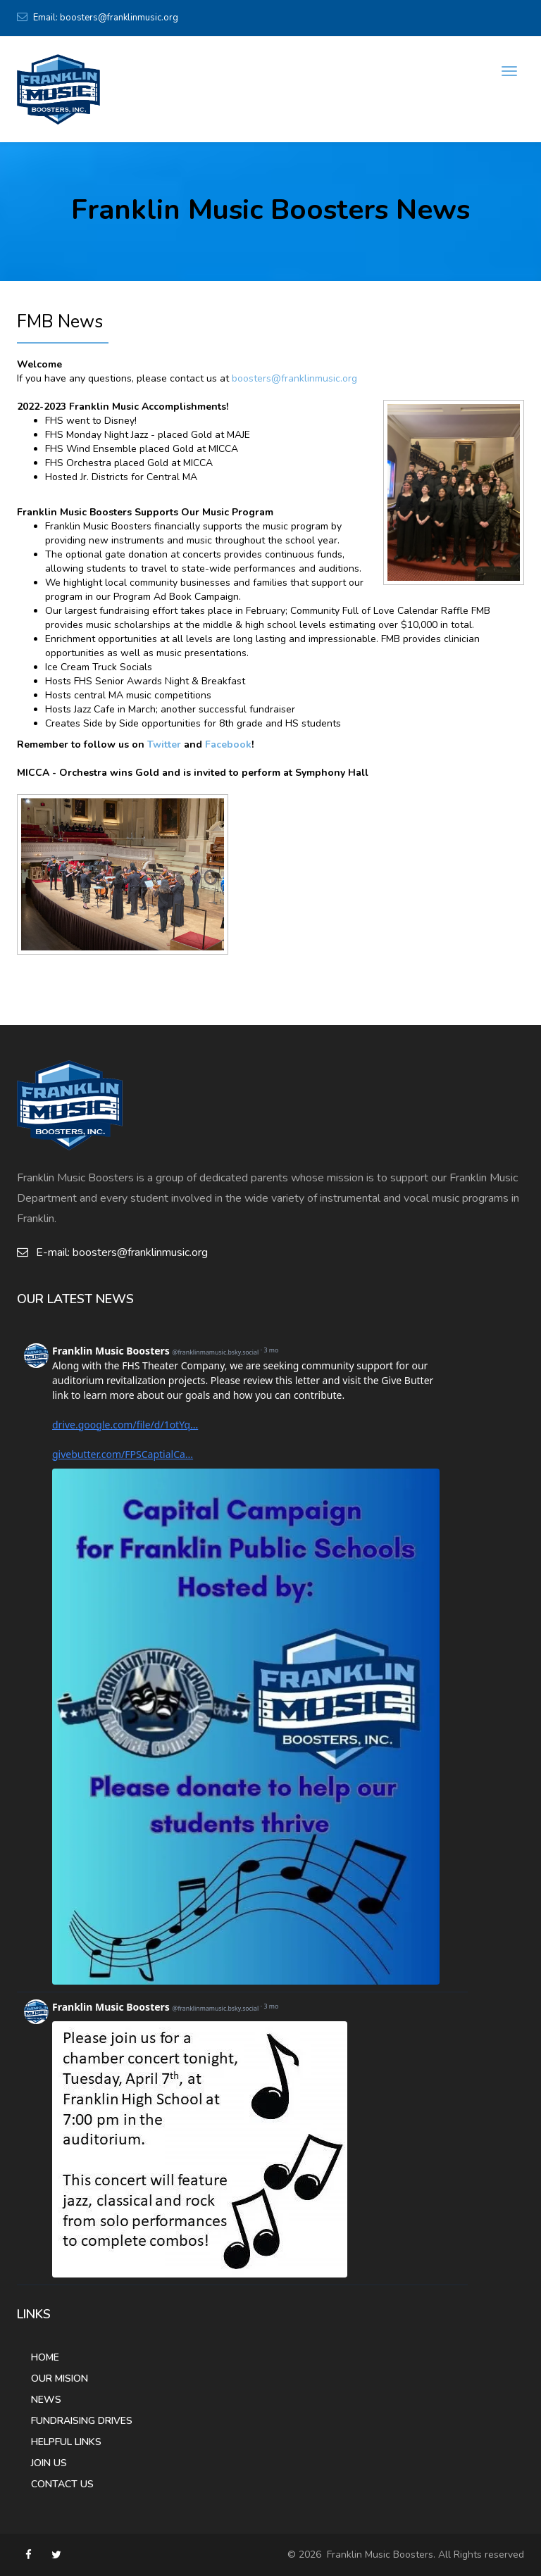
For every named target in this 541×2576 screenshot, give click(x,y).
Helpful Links (66, 2442)
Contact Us (62, 2484)
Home (45, 2357)
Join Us (49, 2463)
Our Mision (59, 2378)
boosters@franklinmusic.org (119, 17)
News (46, 2399)
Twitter (164, 744)
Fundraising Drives (81, 2420)
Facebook (228, 744)
